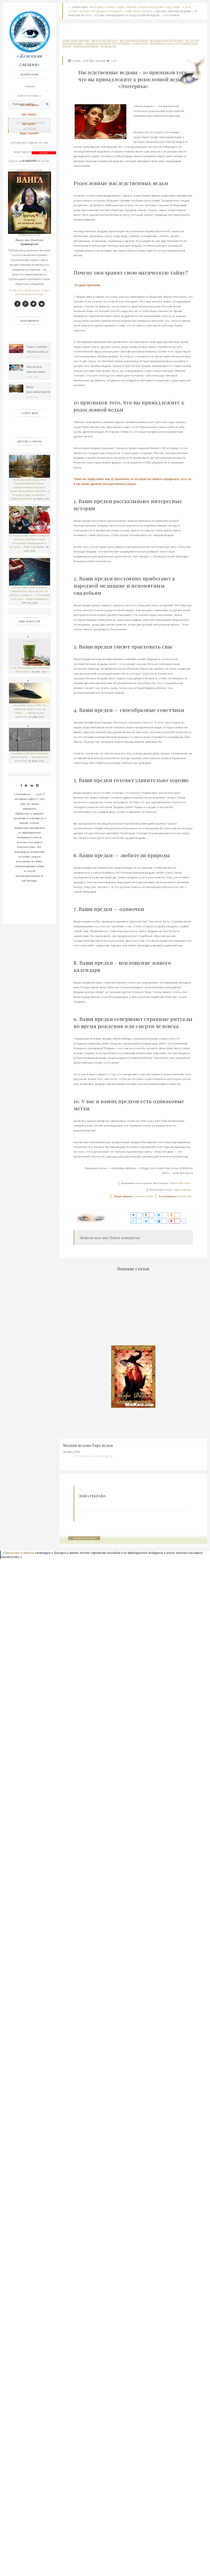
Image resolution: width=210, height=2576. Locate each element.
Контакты (30, 207)
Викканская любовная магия (29, 179)
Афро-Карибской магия (29, 189)
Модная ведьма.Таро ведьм (88, 1452)
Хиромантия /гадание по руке (30, 143)
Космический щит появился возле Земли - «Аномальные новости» (30, 911)
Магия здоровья (73, 43)
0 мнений (99, 61)
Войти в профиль (29, 96)
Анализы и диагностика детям (35, 524)
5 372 (113, 61)
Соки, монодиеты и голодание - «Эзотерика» (29, 824)
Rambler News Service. (180, 1190)
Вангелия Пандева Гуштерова (30, 396)
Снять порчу (140, 43)
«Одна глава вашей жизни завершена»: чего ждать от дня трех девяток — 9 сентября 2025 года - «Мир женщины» (29, 747)
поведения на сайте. (143, 1203)
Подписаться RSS (30, 235)
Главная (30, 86)
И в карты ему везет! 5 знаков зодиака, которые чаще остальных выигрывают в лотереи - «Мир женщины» (29, 695)
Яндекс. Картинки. (182, 1197)
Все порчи (192, 40)
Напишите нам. (184, 1203)
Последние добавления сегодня (30, 226)
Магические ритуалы (104, 40)
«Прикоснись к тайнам (18, 1560)
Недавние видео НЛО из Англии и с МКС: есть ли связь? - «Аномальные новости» (29, 865)
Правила (30, 216)
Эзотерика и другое (29, 198)
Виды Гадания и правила (29, 152)
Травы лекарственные (76, 40)
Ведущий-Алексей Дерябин (167, 40)
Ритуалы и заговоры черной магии (108, 43)
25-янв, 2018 (80, 61)
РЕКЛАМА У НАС (30, 244)
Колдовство (108, 46)
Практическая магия (86, 46)
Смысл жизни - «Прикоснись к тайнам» (37, 504)
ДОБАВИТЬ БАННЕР (84, 1545)
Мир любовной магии (134, 40)
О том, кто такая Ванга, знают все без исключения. (29, 447)
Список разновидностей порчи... (29, 161)
